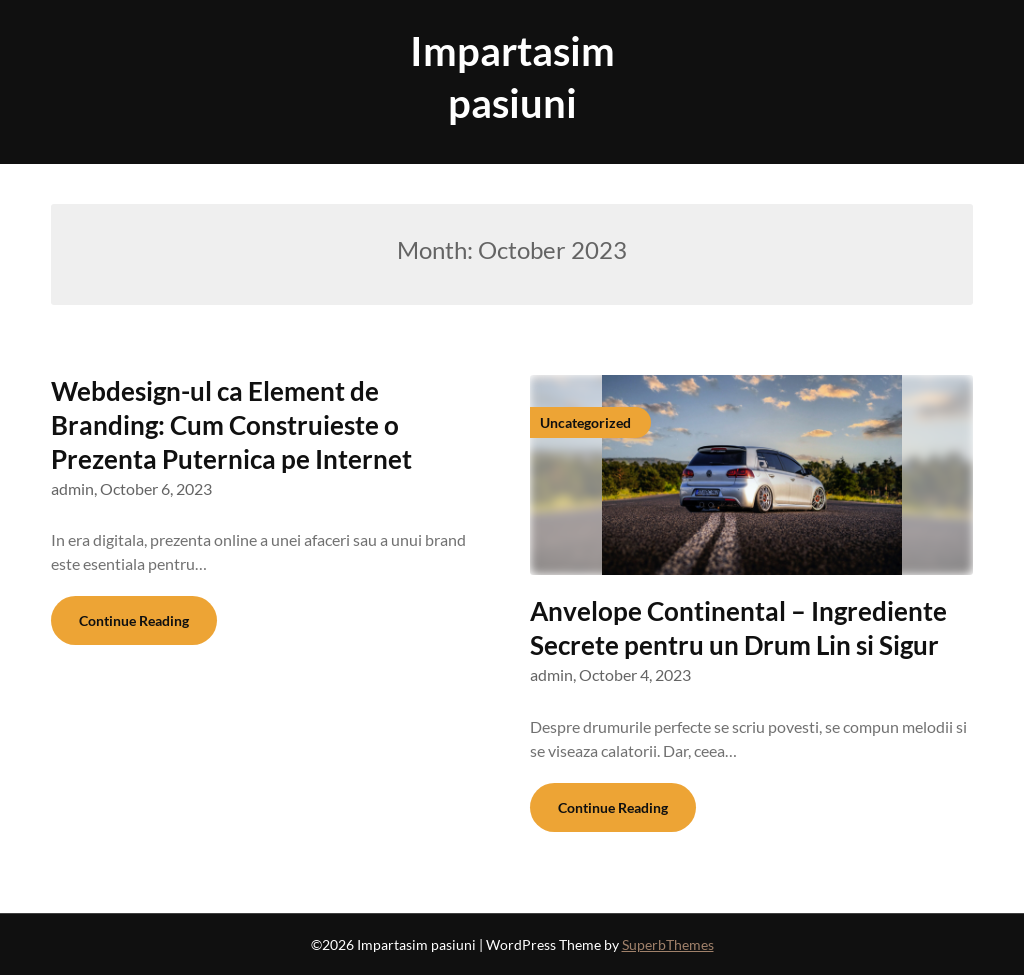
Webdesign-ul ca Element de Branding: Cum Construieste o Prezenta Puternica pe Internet (231, 425)
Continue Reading (134, 620)
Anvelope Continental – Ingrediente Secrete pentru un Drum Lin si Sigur (738, 628)
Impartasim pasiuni (512, 77)
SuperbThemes (668, 944)
